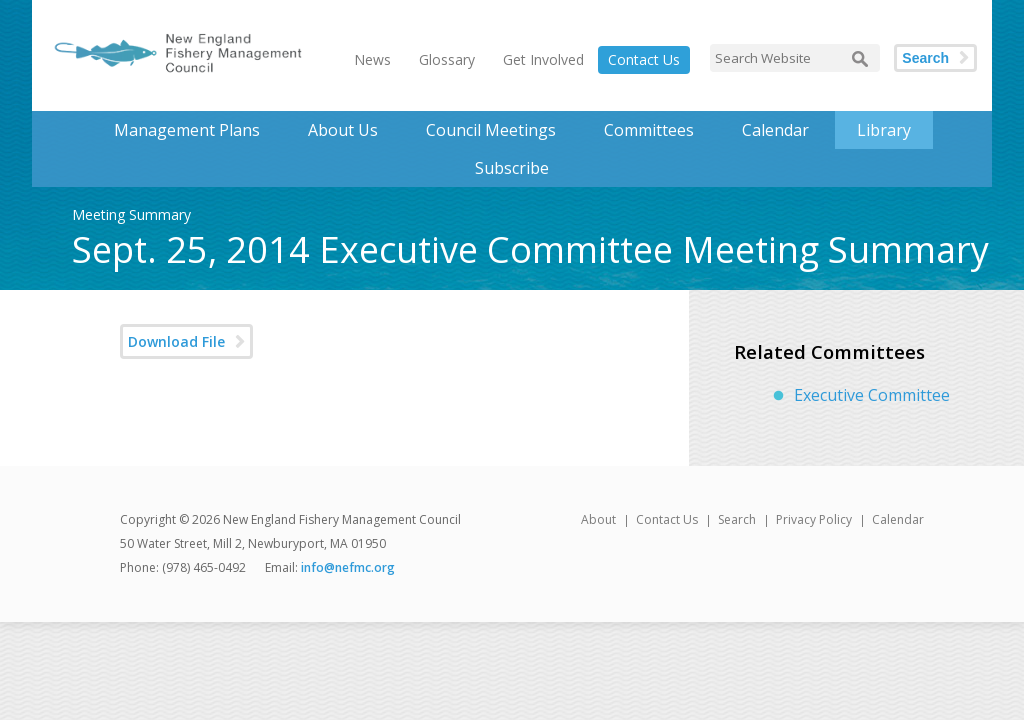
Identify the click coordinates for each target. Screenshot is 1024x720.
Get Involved (543, 59)
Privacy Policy (814, 519)
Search (925, 58)
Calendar (775, 130)
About (598, 519)
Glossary (447, 59)
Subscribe (512, 168)
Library (884, 130)
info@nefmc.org (348, 567)
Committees (649, 130)
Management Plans (187, 130)
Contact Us (644, 59)
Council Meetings (491, 130)
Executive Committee (872, 395)
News (372, 59)
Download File (176, 341)
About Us (343, 130)
